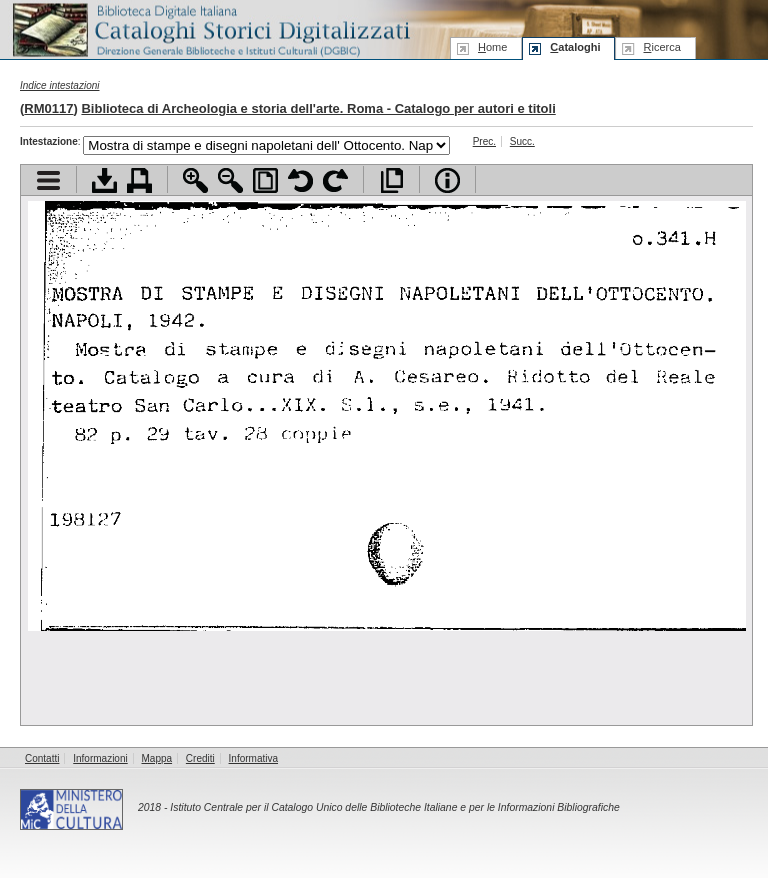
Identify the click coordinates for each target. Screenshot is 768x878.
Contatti (42, 758)
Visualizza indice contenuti (48, 180)
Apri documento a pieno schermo (391, 180)
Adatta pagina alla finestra (265, 180)
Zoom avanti (195, 180)
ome (492, 47)
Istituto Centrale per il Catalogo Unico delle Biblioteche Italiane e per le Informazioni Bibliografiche (394, 807)
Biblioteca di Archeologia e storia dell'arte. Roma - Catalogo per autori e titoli (318, 108)
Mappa (157, 758)
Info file (447, 180)
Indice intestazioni (60, 85)
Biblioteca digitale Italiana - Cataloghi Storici (210, 28)
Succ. (522, 141)
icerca (661, 47)
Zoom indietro (230, 180)
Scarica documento (104, 180)
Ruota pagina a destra (335, 180)
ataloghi (575, 47)
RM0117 (48, 108)
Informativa (253, 758)
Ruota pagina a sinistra (300, 180)
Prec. (484, 141)
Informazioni (100, 758)
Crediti (200, 758)
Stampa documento (139, 180)
